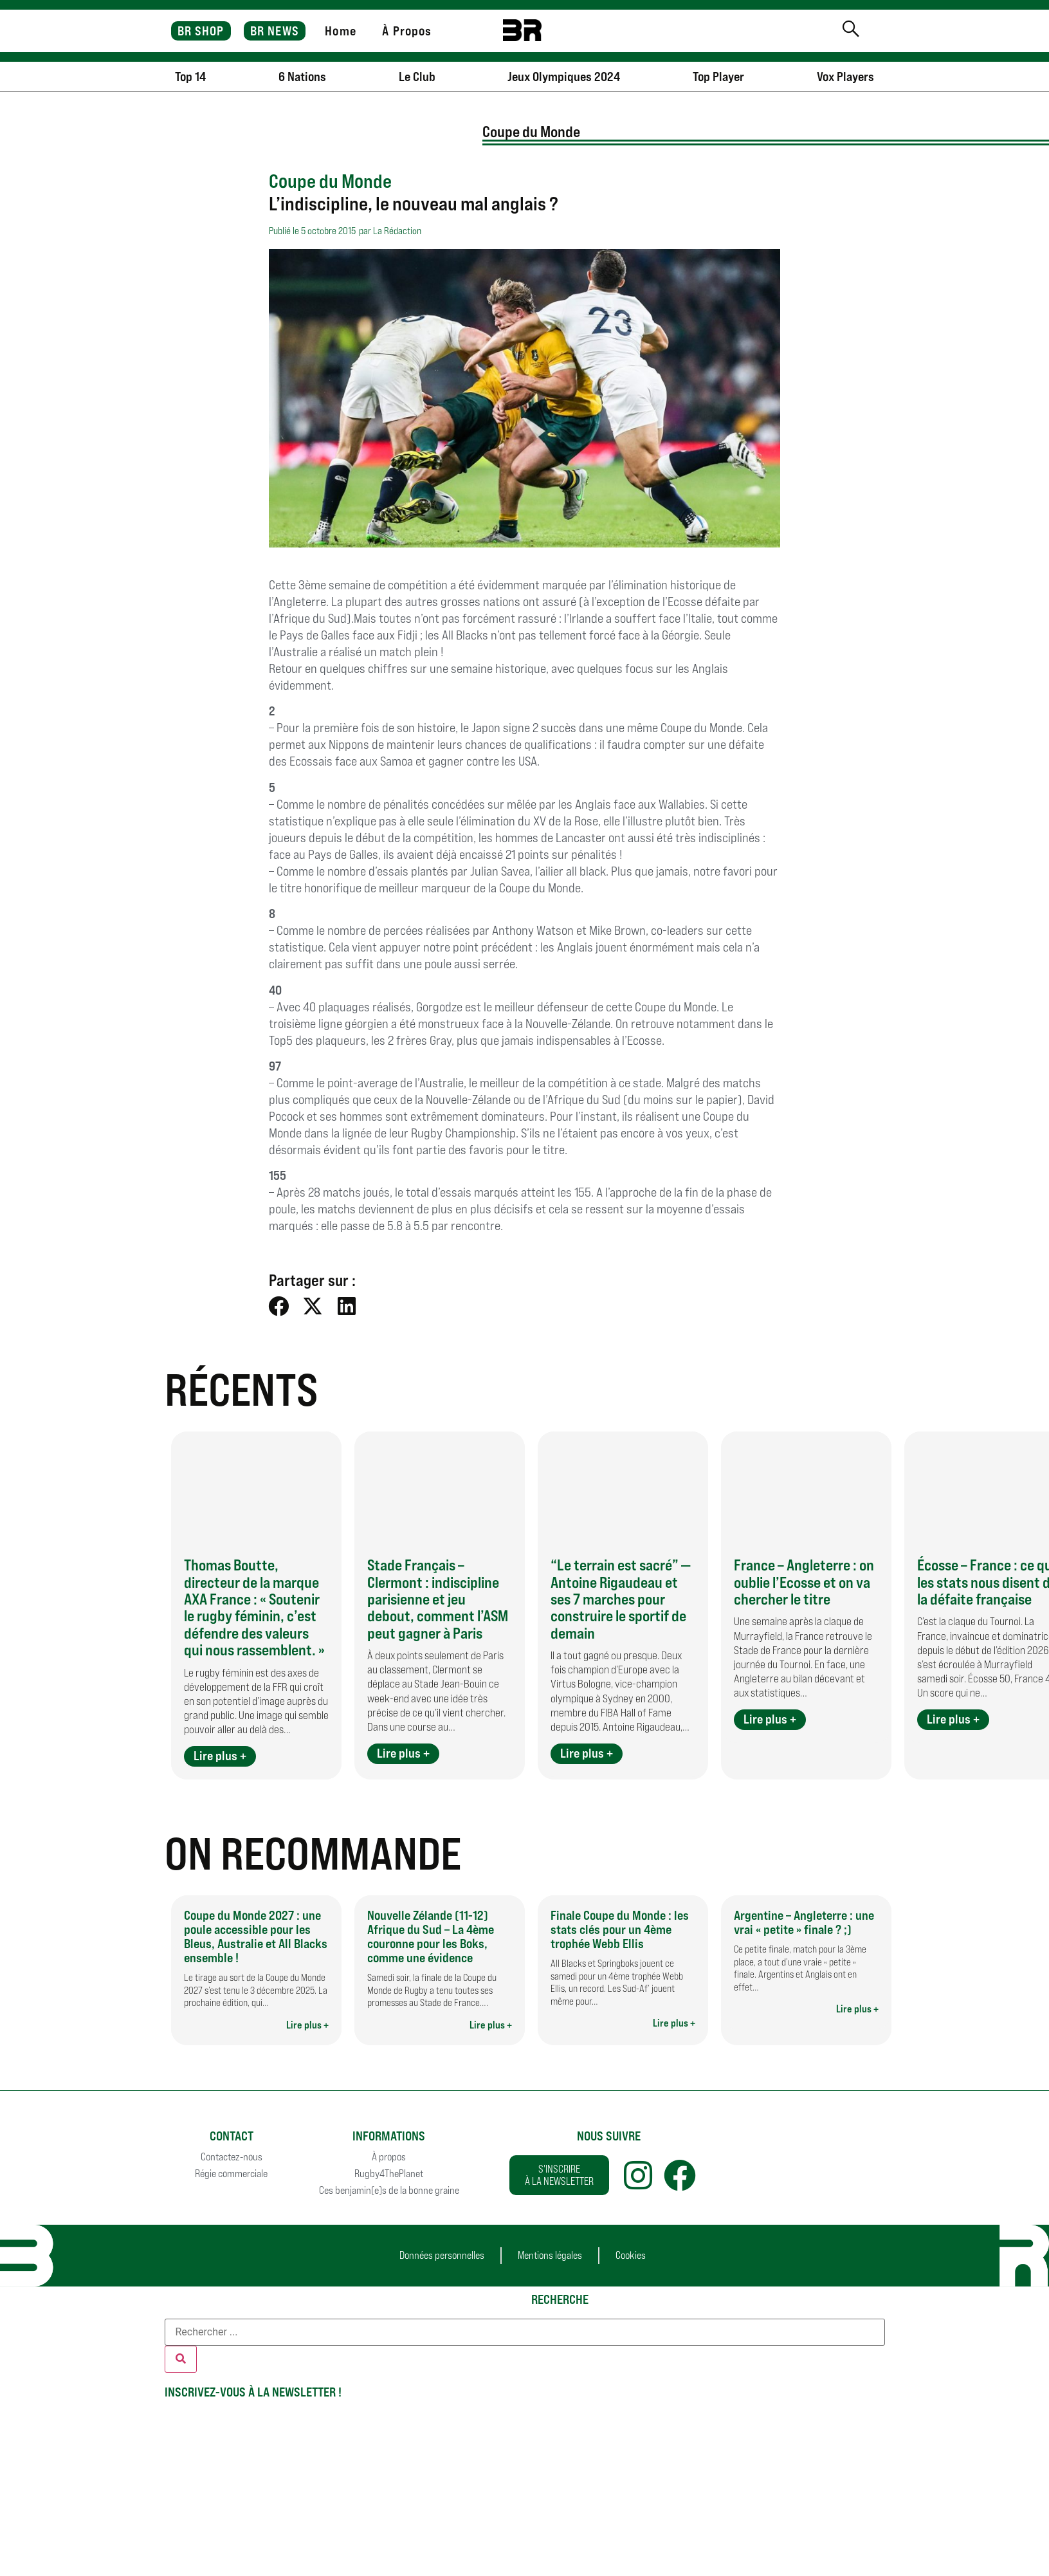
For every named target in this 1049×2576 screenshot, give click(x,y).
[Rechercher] (181, 2359)
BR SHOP (201, 31)
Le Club (417, 76)
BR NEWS (274, 31)
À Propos (407, 31)
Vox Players (845, 76)
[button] (279, 1306)
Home (340, 31)
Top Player (718, 76)
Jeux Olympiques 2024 (563, 76)
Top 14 (190, 76)
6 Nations (302, 76)
